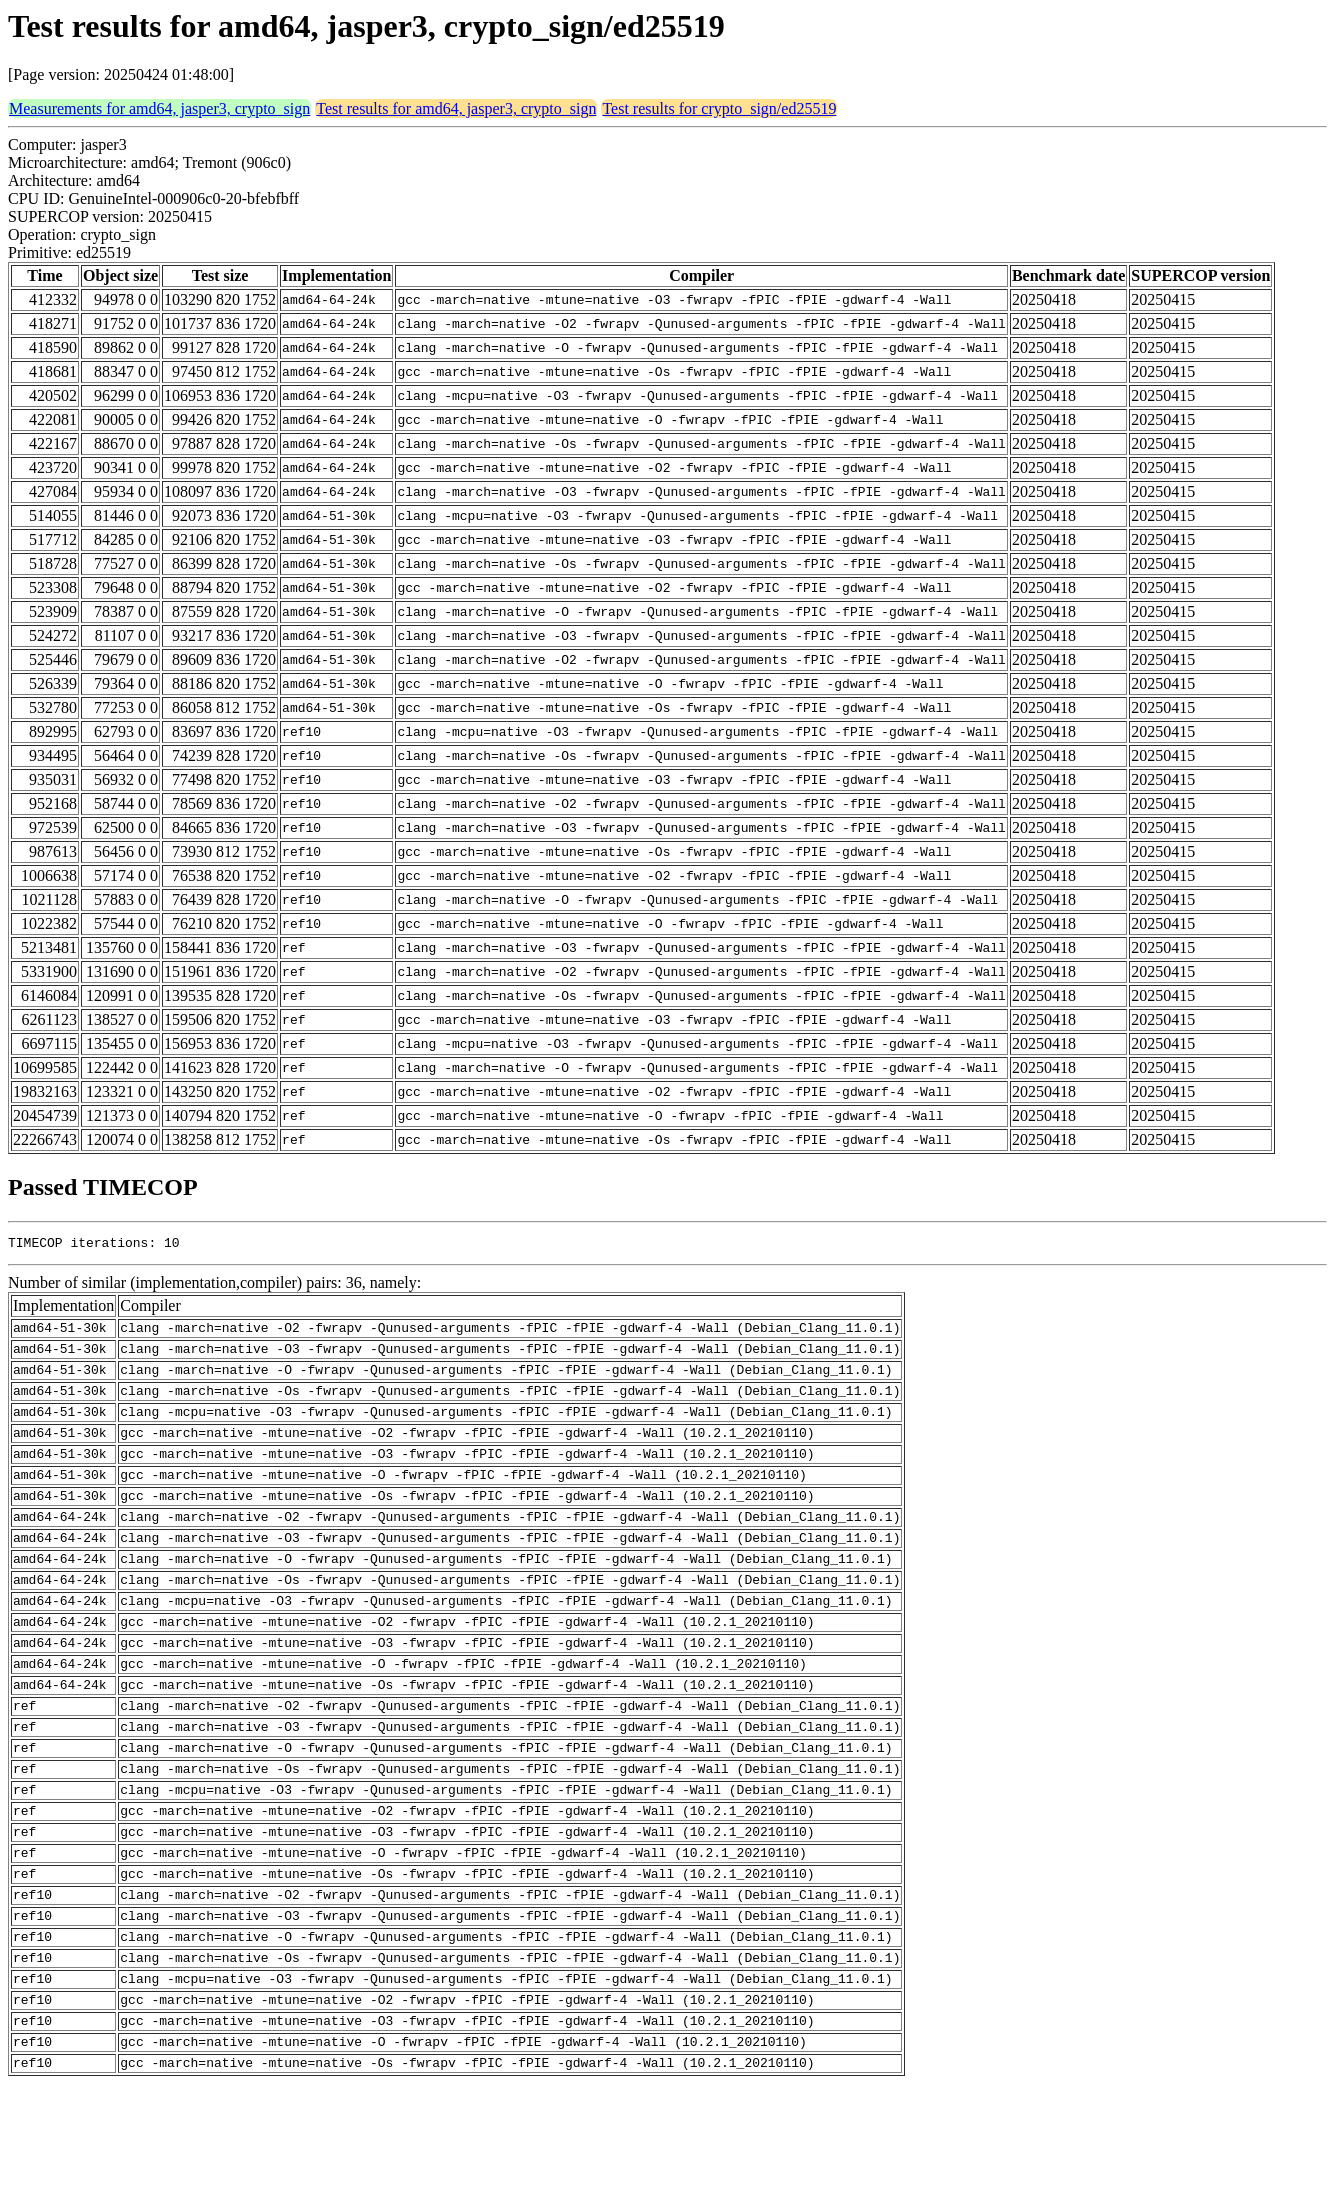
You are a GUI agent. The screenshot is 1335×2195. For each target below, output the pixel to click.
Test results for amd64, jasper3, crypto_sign (456, 108)
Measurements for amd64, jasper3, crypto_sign (159, 108)
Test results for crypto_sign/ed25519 (719, 108)
